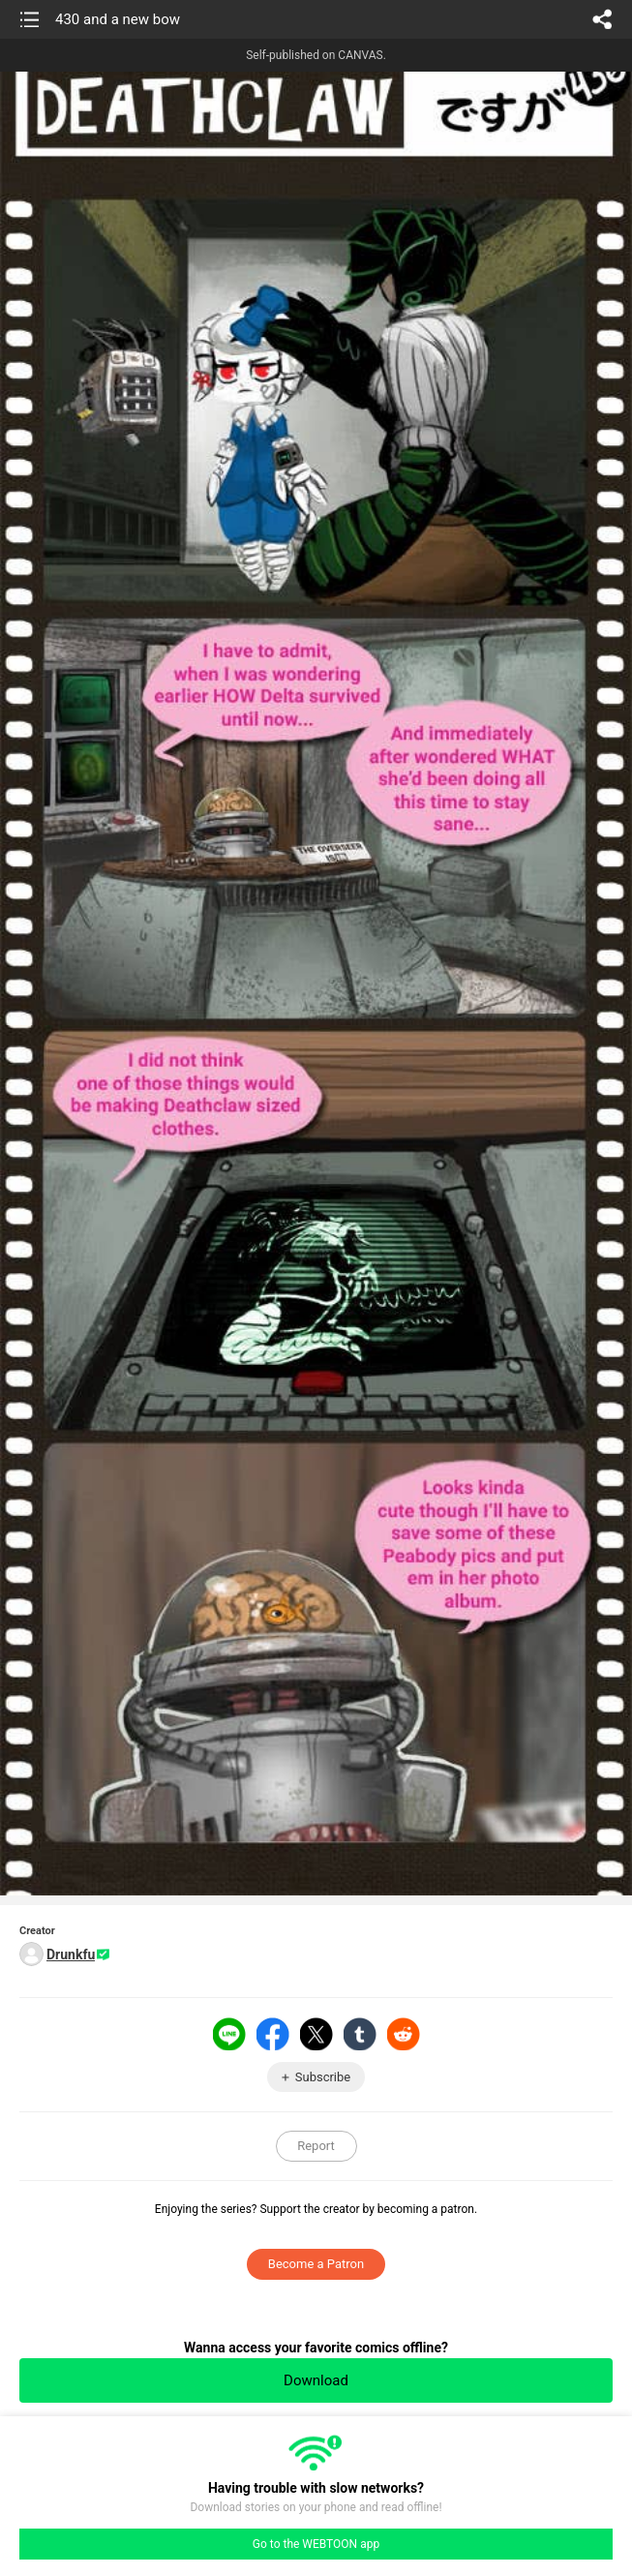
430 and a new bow (117, 19)
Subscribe (322, 2077)
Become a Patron (316, 2264)
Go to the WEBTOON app (316, 2544)
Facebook (272, 2033)
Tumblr (360, 2033)
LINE (229, 2033)
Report (316, 2145)
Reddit (403, 2033)
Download (316, 2380)
